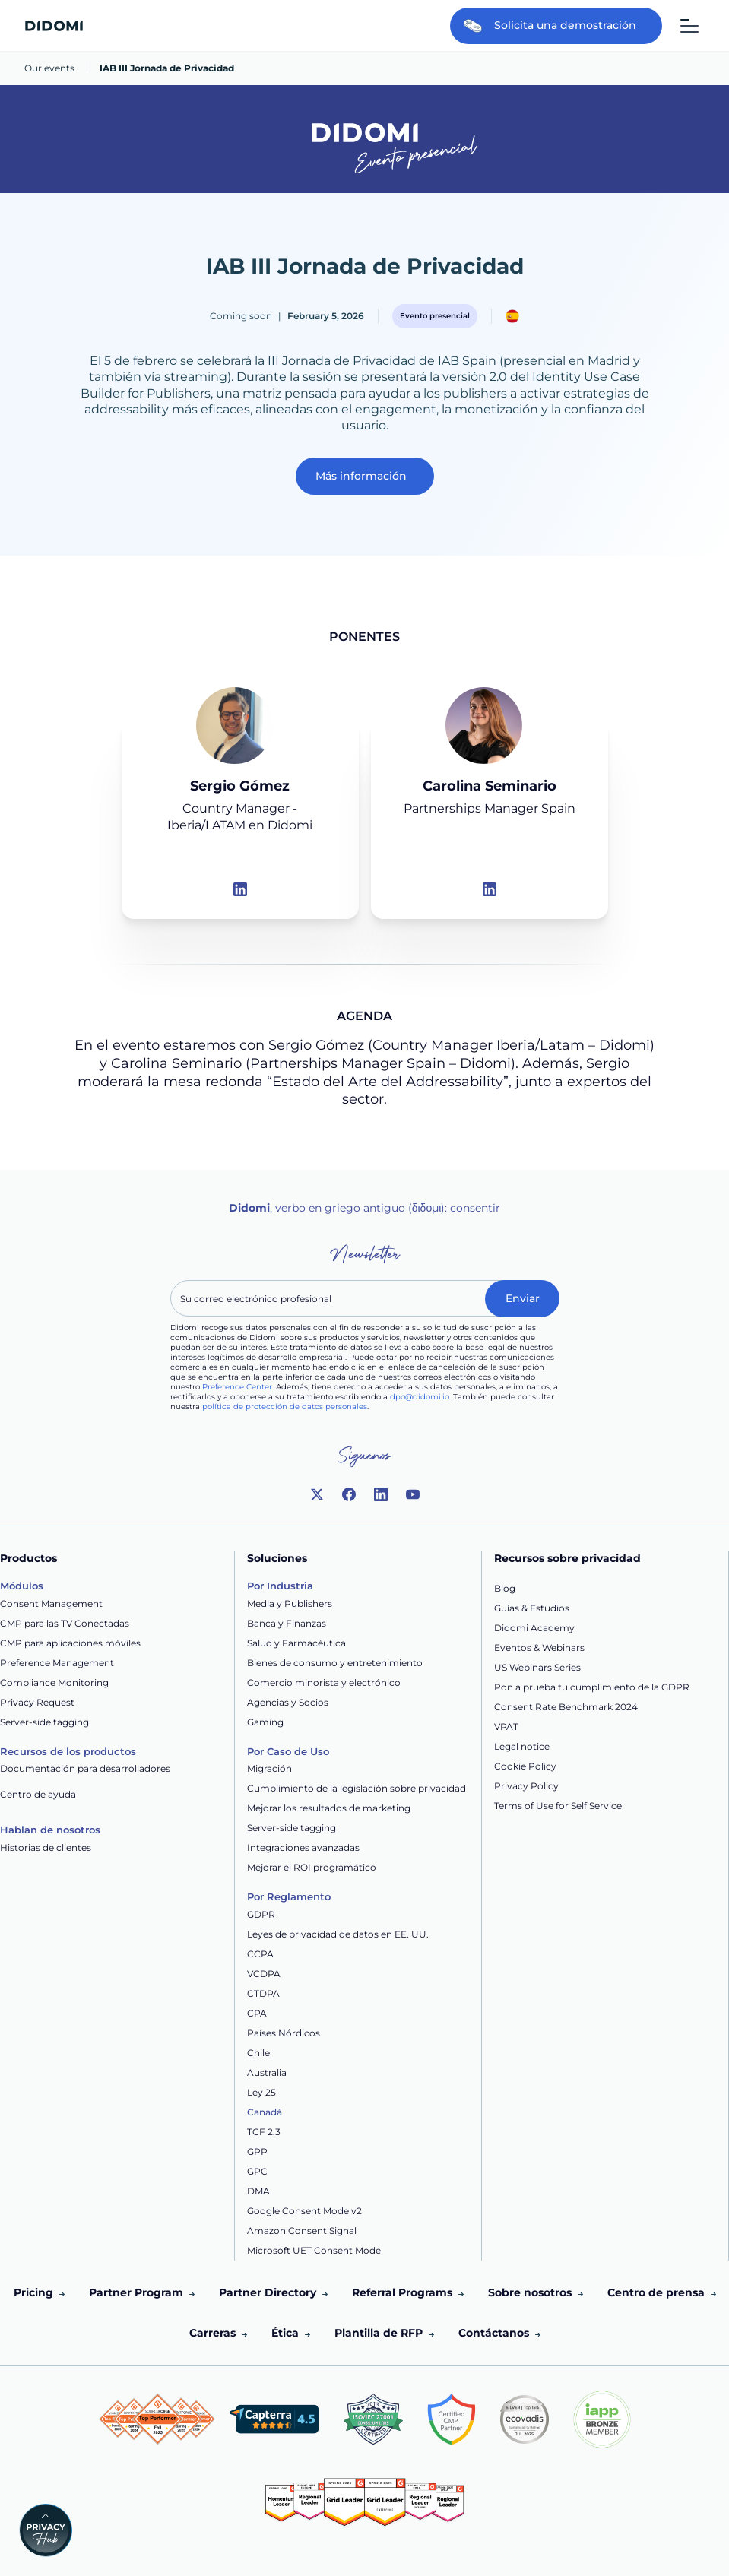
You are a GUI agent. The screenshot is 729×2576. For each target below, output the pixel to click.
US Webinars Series (537, 1667)
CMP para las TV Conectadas (64, 1623)
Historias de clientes (45, 1847)
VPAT (506, 1726)
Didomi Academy (534, 1627)
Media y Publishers (289, 1603)
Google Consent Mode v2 (304, 2210)
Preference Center (237, 1387)
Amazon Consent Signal (302, 2230)
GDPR (261, 1914)
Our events (49, 68)
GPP (257, 2151)
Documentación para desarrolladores (85, 1768)
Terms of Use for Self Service (558, 1805)
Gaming (265, 1722)
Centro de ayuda (38, 1794)
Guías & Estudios (531, 1608)
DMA (258, 2191)
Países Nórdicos (283, 2033)
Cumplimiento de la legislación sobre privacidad (356, 1788)
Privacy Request (37, 1702)
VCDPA (264, 1973)
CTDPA (263, 1993)
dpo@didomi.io (419, 1397)
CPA (257, 2013)
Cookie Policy (525, 1766)
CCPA (260, 1954)
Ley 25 (261, 2092)
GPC (257, 2171)
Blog (504, 1588)
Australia (267, 2072)
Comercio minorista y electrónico (324, 1682)
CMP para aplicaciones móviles (70, 1643)
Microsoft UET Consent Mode (314, 2250)
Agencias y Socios (287, 1702)
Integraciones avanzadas (303, 1847)
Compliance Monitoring (54, 1682)
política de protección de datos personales (284, 1407)
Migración (269, 1768)
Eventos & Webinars (539, 1647)
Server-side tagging (44, 1722)
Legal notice (522, 1746)
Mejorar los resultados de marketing (328, 1808)
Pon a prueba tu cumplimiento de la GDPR (591, 1687)
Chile (258, 2052)
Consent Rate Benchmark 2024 (566, 1707)
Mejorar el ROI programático (311, 1867)
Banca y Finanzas (286, 1623)
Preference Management (57, 1662)
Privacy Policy (526, 1786)
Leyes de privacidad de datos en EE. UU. (338, 1934)
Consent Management (51, 1603)
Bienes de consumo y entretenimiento (335, 1662)
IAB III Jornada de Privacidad (167, 68)
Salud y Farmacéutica (296, 1643)
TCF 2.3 (264, 2131)
